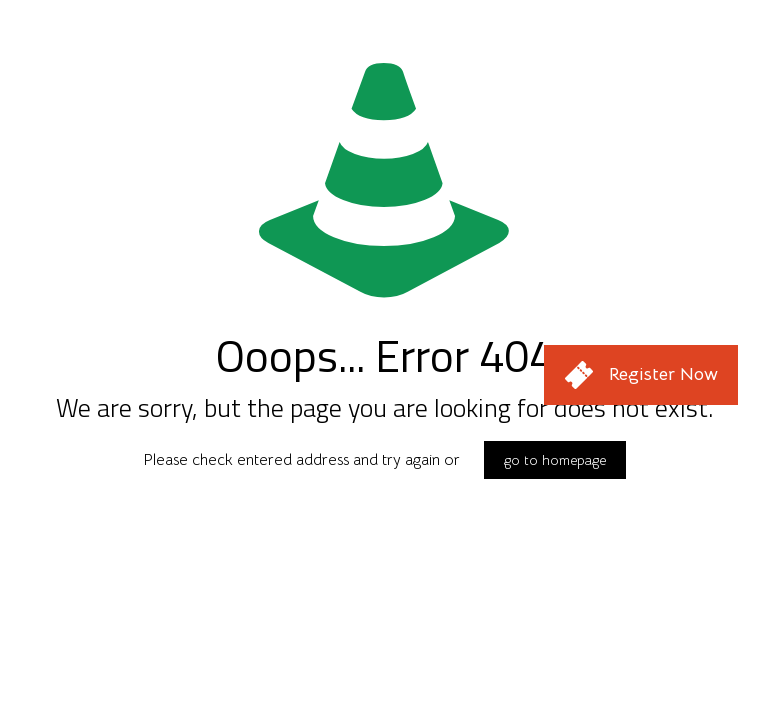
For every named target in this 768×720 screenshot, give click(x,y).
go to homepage (555, 460)
